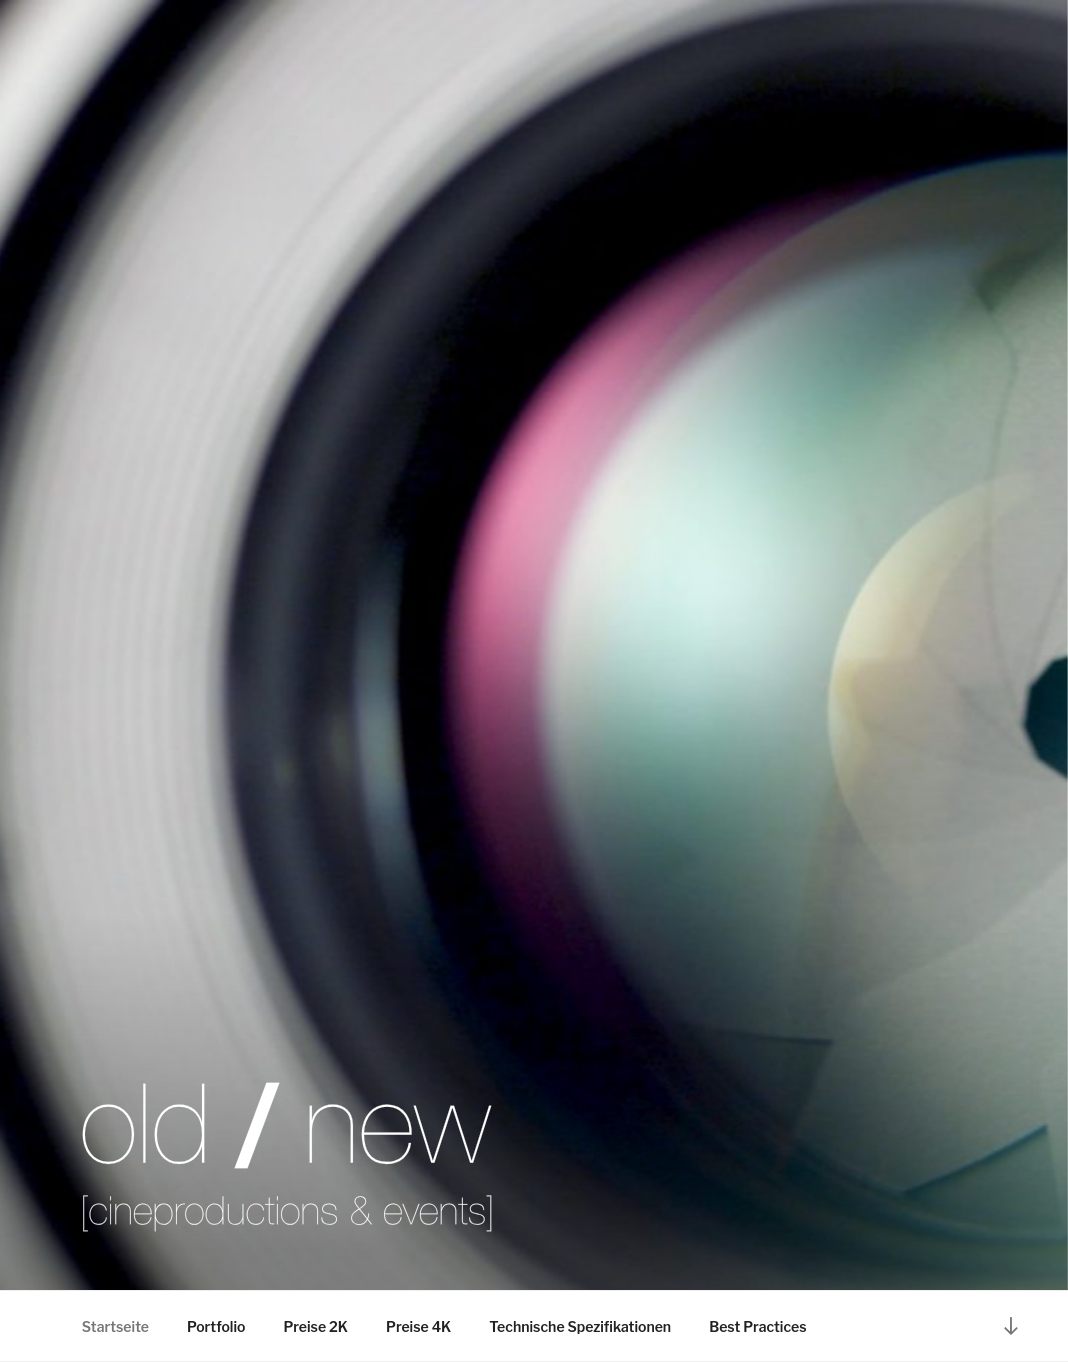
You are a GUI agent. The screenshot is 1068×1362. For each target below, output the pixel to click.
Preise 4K (418, 1326)
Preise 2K (315, 1326)
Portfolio (216, 1326)
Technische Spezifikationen (580, 1326)
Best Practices (757, 1326)
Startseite (115, 1326)
